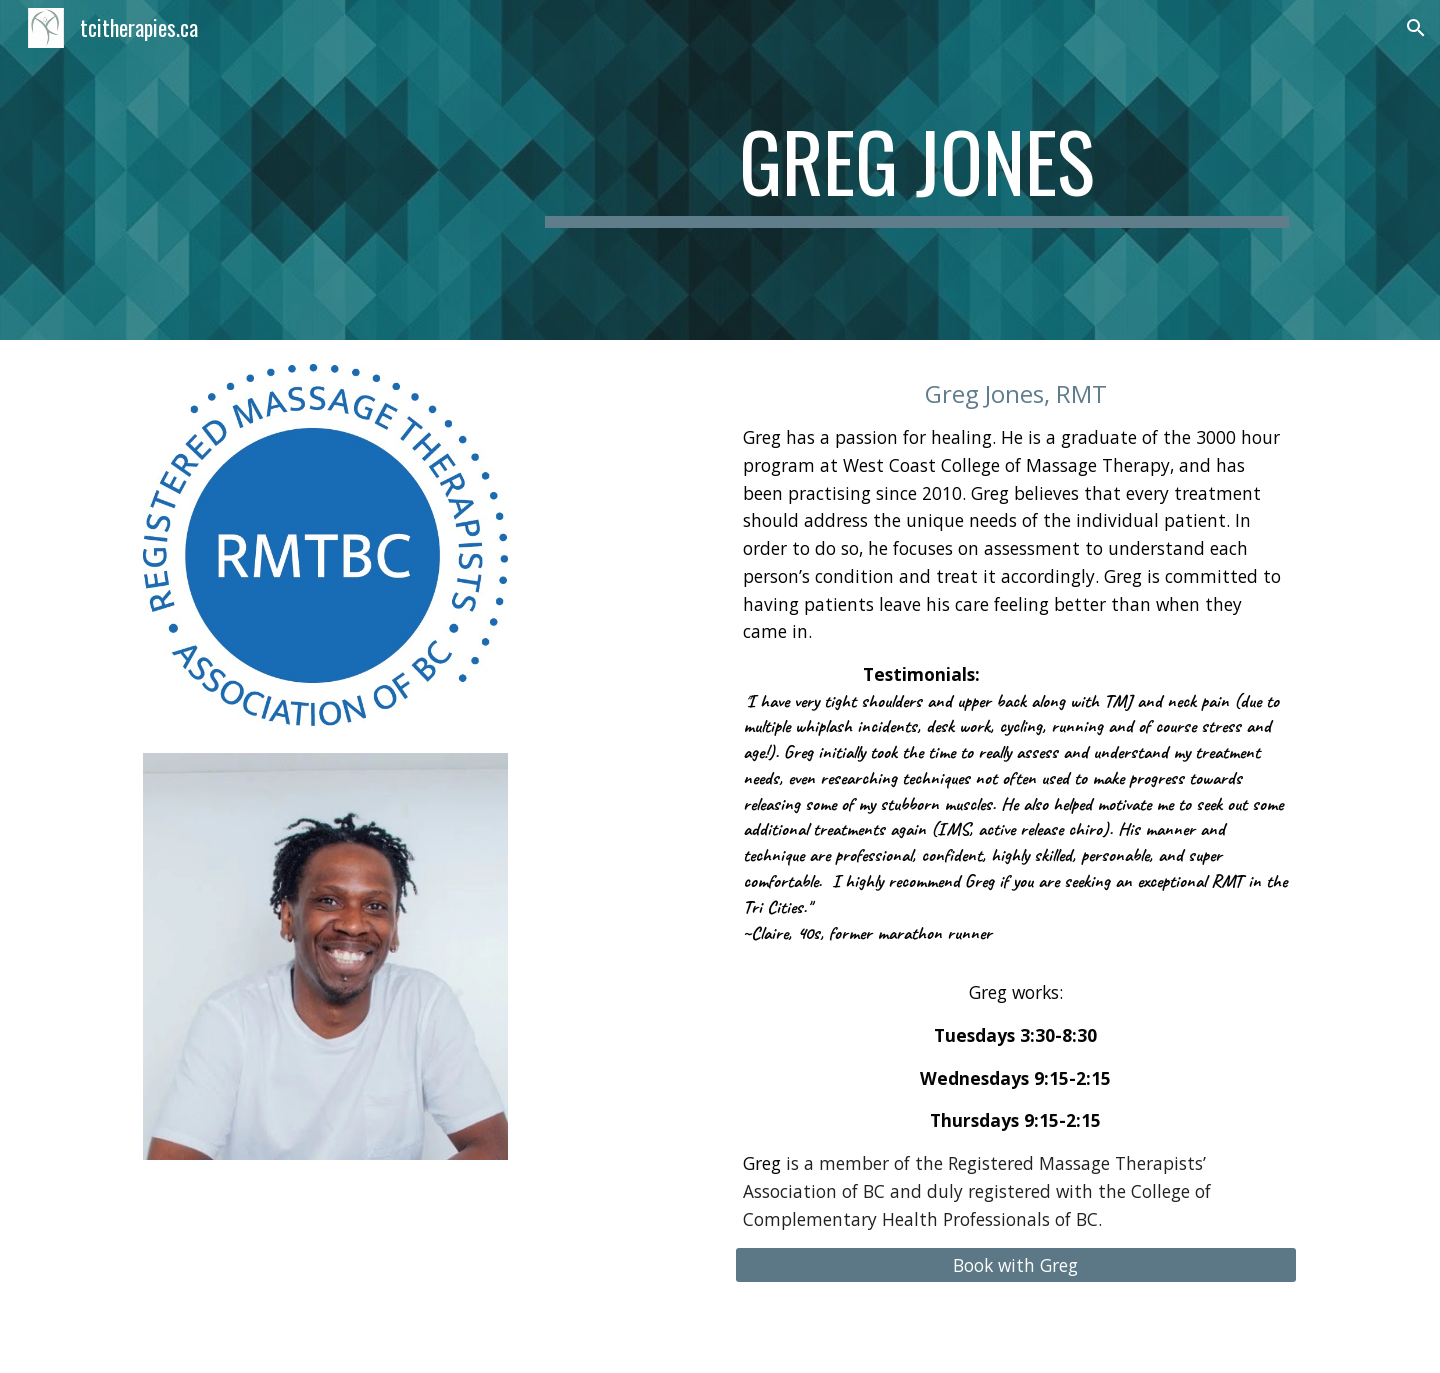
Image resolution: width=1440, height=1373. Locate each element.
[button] (1416, 28)
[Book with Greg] (1016, 1265)
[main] (917, 170)
